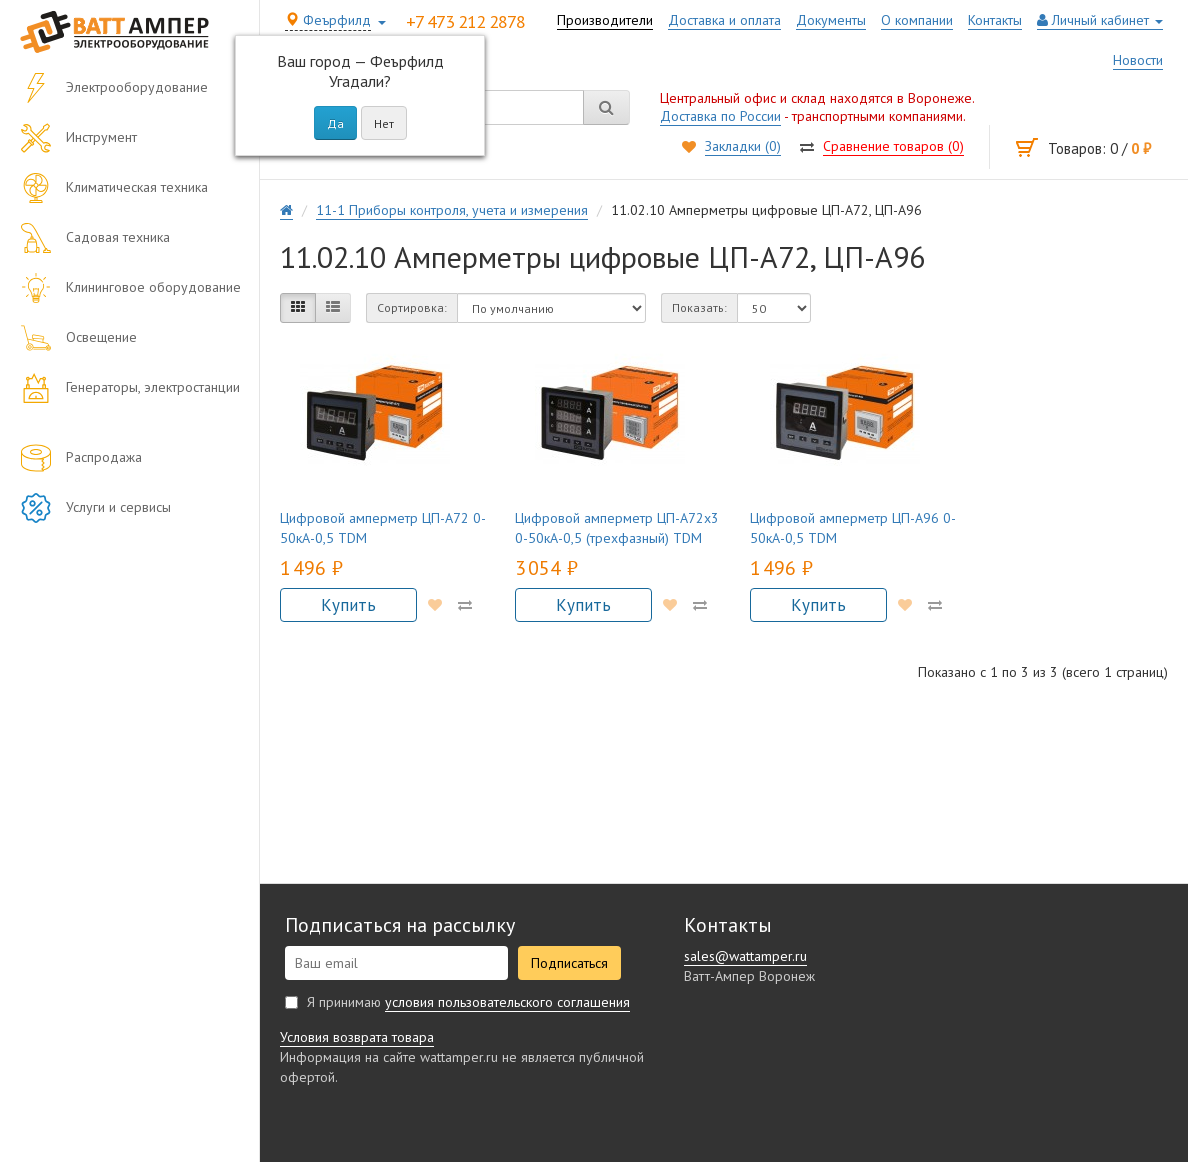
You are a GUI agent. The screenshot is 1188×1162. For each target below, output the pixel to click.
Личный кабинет (1100, 20)
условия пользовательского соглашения (507, 1002)
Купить (350, 605)
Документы (831, 20)
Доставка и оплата (724, 20)
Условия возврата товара (357, 1037)
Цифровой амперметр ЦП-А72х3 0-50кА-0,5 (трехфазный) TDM (617, 528)
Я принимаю (457, 1002)
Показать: (699, 307)
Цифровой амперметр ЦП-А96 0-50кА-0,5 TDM (853, 528)
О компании (917, 20)
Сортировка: (412, 307)
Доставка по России (720, 116)
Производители (605, 20)
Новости (1138, 60)
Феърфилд (328, 20)
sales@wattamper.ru (745, 956)
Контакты (995, 20)
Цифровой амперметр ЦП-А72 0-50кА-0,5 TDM (383, 528)
